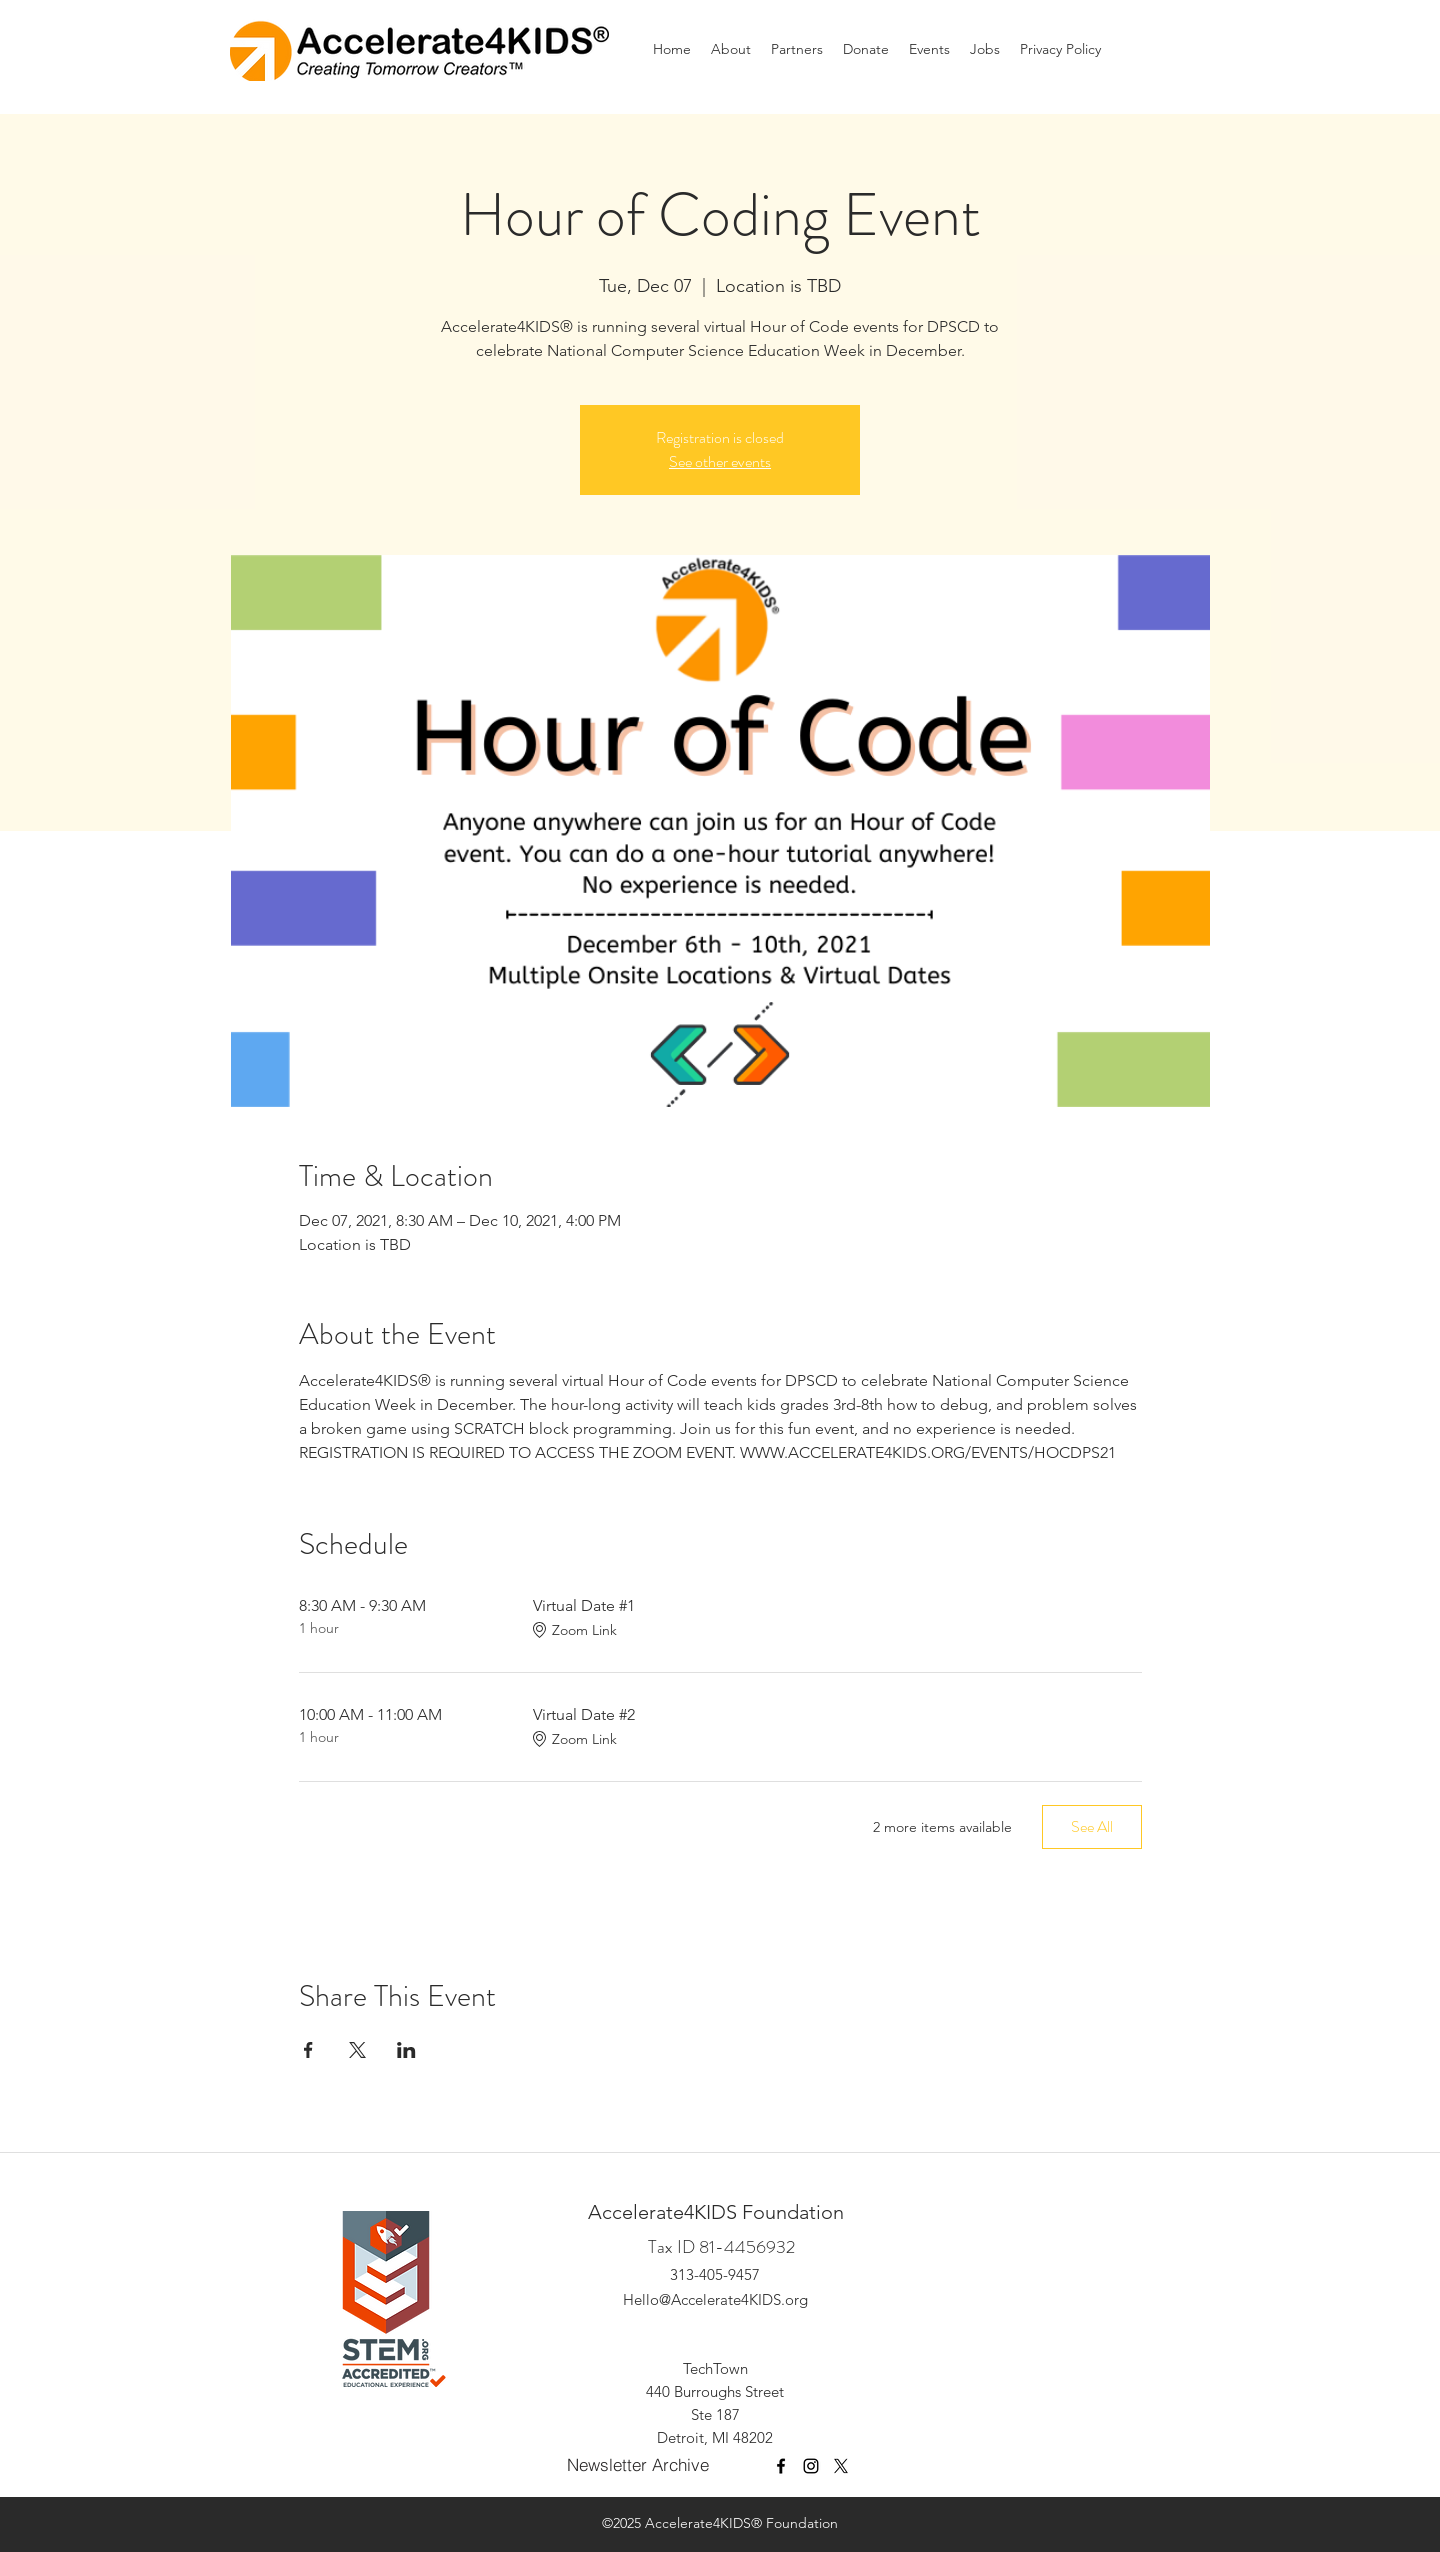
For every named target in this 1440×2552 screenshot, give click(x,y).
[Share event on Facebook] (308, 2050)
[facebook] (781, 2466)
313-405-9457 (715, 2274)
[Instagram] (811, 2466)
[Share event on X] (357, 2050)
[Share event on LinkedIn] (406, 2050)
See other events (720, 461)
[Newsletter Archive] (642, 2465)
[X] (841, 2466)
